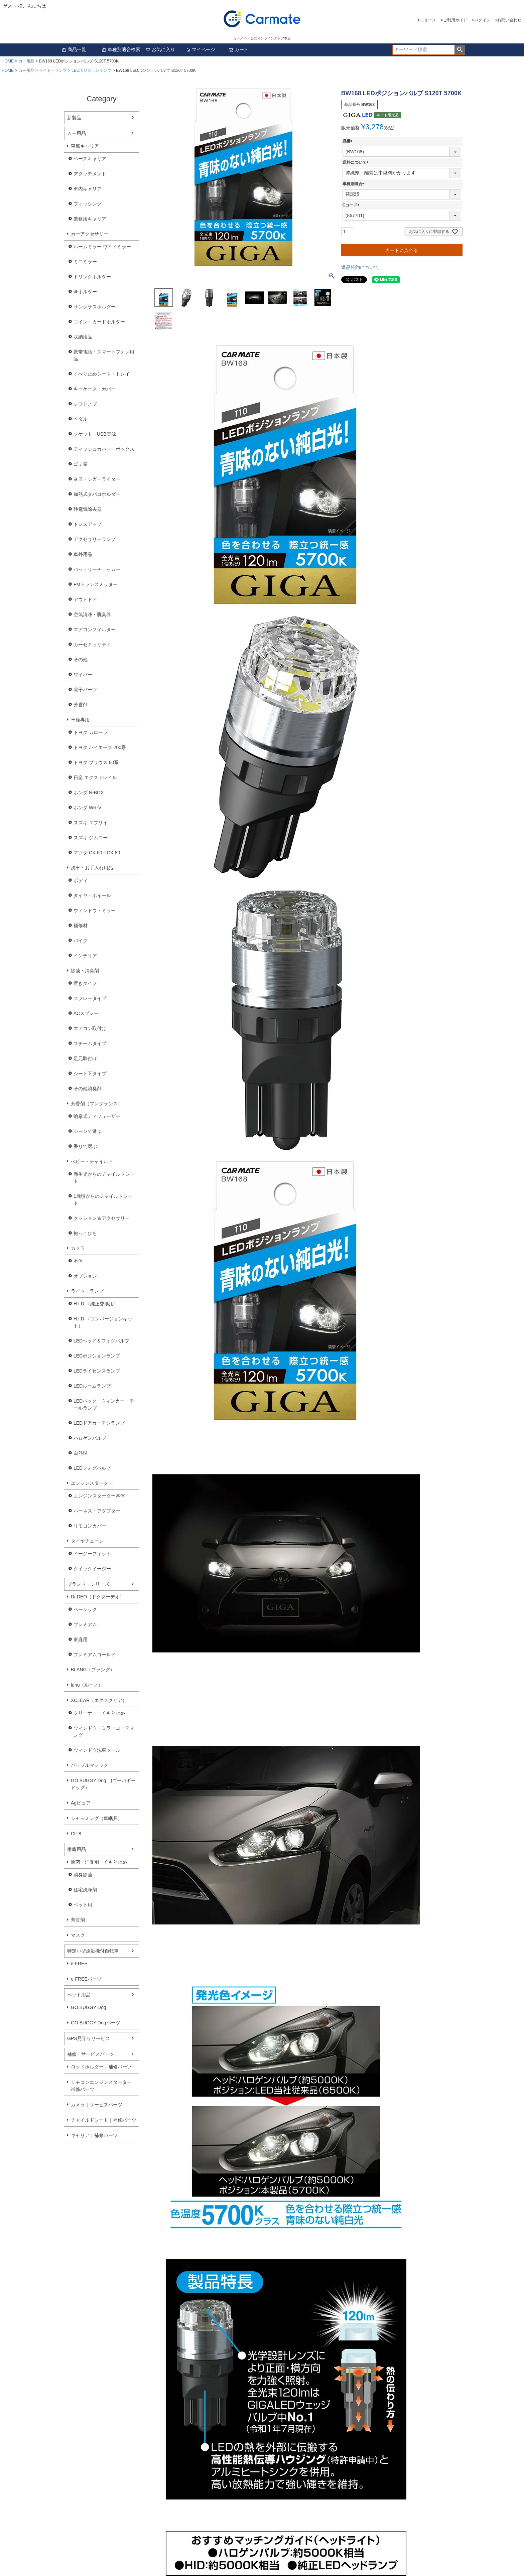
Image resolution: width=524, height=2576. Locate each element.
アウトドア (85, 599)
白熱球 (81, 1453)
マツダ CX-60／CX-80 (97, 852)
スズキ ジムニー (91, 837)
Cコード (352, 205)
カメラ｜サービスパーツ (96, 2104)
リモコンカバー (90, 1526)
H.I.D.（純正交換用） (96, 1303)
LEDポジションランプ (91, 70)
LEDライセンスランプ (97, 1371)
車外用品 (83, 554)
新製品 (74, 117)
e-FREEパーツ (86, 1979)
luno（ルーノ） (87, 1685)
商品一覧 (73, 49)
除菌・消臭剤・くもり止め (99, 1862)
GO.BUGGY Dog (88, 2007)
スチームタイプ (90, 1043)
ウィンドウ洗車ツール (97, 1750)
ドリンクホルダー (92, 276)
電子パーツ (85, 689)
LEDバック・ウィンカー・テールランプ (104, 1404)
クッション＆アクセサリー (102, 1218)
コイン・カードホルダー (99, 321)
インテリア (85, 955)
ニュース (428, 20)
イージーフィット (92, 1553)
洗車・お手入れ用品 (92, 867)
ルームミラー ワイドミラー (102, 246)
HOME (8, 61)
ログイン (482, 20)
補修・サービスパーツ (90, 2054)
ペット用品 (79, 1994)
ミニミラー (85, 261)
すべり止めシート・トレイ (102, 374)
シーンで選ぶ (88, 1131)
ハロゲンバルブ (90, 1438)
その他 (81, 659)
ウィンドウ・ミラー (95, 910)
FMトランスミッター (96, 584)
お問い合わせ (509, 20)
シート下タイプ (90, 1073)
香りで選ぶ (85, 1146)
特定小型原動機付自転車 (93, 1951)
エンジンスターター (92, 1483)
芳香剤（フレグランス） (96, 1103)
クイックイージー (92, 1568)
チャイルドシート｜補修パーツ (103, 2120)
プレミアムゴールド (95, 1654)
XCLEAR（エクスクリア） (99, 1700)
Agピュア (81, 1803)
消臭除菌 (83, 1874)
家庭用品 (76, 1849)
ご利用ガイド (455, 20)
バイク (81, 940)
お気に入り (160, 49)
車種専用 (80, 719)
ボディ (81, 880)
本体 (78, 1261)
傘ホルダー (85, 291)
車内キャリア (88, 188)
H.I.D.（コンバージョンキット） (103, 1322)
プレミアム (85, 1624)
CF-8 (76, 1833)
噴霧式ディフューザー (97, 1116)
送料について (357, 162)
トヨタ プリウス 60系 (96, 762)
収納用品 (83, 336)
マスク (78, 1935)
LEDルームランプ (92, 1386)
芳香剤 (81, 704)
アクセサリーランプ (95, 539)
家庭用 (81, 1639)
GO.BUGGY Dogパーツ (95, 2022)
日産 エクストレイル (95, 777)
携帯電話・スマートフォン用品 (104, 355)
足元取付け (85, 1058)
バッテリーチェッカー (97, 569)
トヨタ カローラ (91, 732)
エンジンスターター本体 (99, 1495)
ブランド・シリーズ (88, 1584)
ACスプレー (86, 1013)
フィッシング (88, 203)
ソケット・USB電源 (95, 434)
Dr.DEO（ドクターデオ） (97, 1596)
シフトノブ (85, 404)
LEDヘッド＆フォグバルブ (101, 1340)
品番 (349, 141)
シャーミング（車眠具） (96, 1818)
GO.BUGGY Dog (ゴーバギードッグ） (103, 1784)
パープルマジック (89, 1765)
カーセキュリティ (92, 644)
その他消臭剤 (88, 1088)
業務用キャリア (90, 219)
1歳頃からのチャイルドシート (103, 1199)
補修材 (81, 925)
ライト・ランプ (53, 70)
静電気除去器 (88, 509)
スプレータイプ (90, 998)
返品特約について (360, 267)
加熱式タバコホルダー (97, 494)
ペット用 (83, 1904)
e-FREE (79, 1963)
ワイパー (83, 674)
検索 (459, 49)
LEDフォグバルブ (92, 1468)
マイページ (200, 49)
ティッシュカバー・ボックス (104, 449)
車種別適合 (355, 183)
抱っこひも (85, 1233)
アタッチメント (90, 173)
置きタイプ (85, 983)
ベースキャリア (90, 158)
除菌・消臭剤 (85, 970)
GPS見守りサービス (88, 2038)
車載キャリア (85, 146)
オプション (85, 1276)
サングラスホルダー (95, 306)
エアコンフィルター (95, 629)
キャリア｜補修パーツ (94, 2135)
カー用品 (26, 61)
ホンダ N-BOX (89, 792)
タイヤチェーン (87, 1541)
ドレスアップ (88, 524)
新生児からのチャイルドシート (104, 1177)
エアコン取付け (90, 1028)
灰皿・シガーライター (97, 479)
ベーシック (85, 1609)
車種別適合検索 (121, 49)
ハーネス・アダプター (97, 1511)
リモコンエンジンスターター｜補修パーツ (103, 2086)
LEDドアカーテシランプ (99, 1423)
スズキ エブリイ (91, 822)
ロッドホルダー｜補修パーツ (101, 2066)
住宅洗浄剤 (85, 1889)
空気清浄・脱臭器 (92, 614)
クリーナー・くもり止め (99, 1713)
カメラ (78, 1248)
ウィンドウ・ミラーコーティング (104, 1731)
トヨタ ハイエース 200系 (100, 747)
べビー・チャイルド (92, 1161)
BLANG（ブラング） (93, 1669)
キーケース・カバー (95, 389)
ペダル (81, 419)
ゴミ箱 (81, 464)
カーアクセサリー (89, 234)
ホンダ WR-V (87, 807)
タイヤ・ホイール (92, 895)
